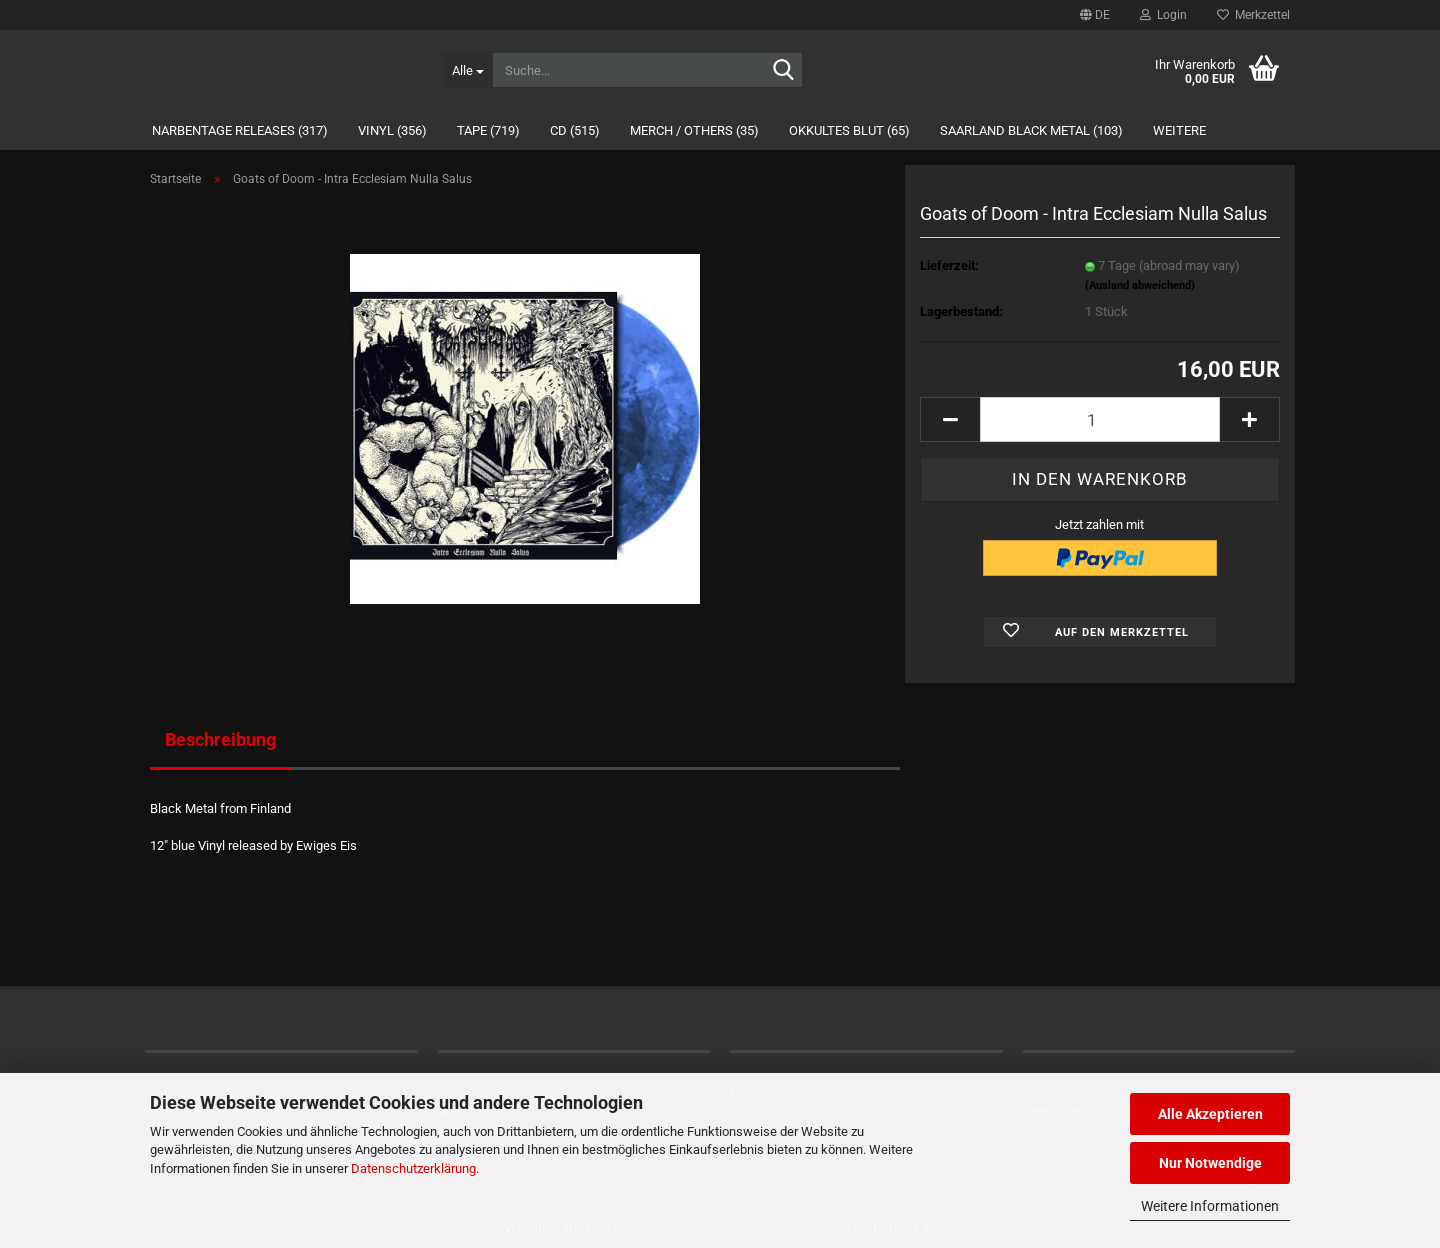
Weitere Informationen (1210, 1206)
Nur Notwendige (1210, 1163)
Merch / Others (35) (694, 130)
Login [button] (1163, 15)
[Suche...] (467, 70)
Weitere (1179, 130)
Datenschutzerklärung (413, 1168)
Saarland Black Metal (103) (1031, 130)
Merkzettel (1253, 15)
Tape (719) (488, 130)
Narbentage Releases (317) (240, 130)
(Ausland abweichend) (1140, 285)
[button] (1095, 15)
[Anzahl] (1100, 419)
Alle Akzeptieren (1210, 1114)
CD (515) (575, 130)
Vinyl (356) (392, 130)
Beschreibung (220, 739)
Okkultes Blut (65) (849, 130)
